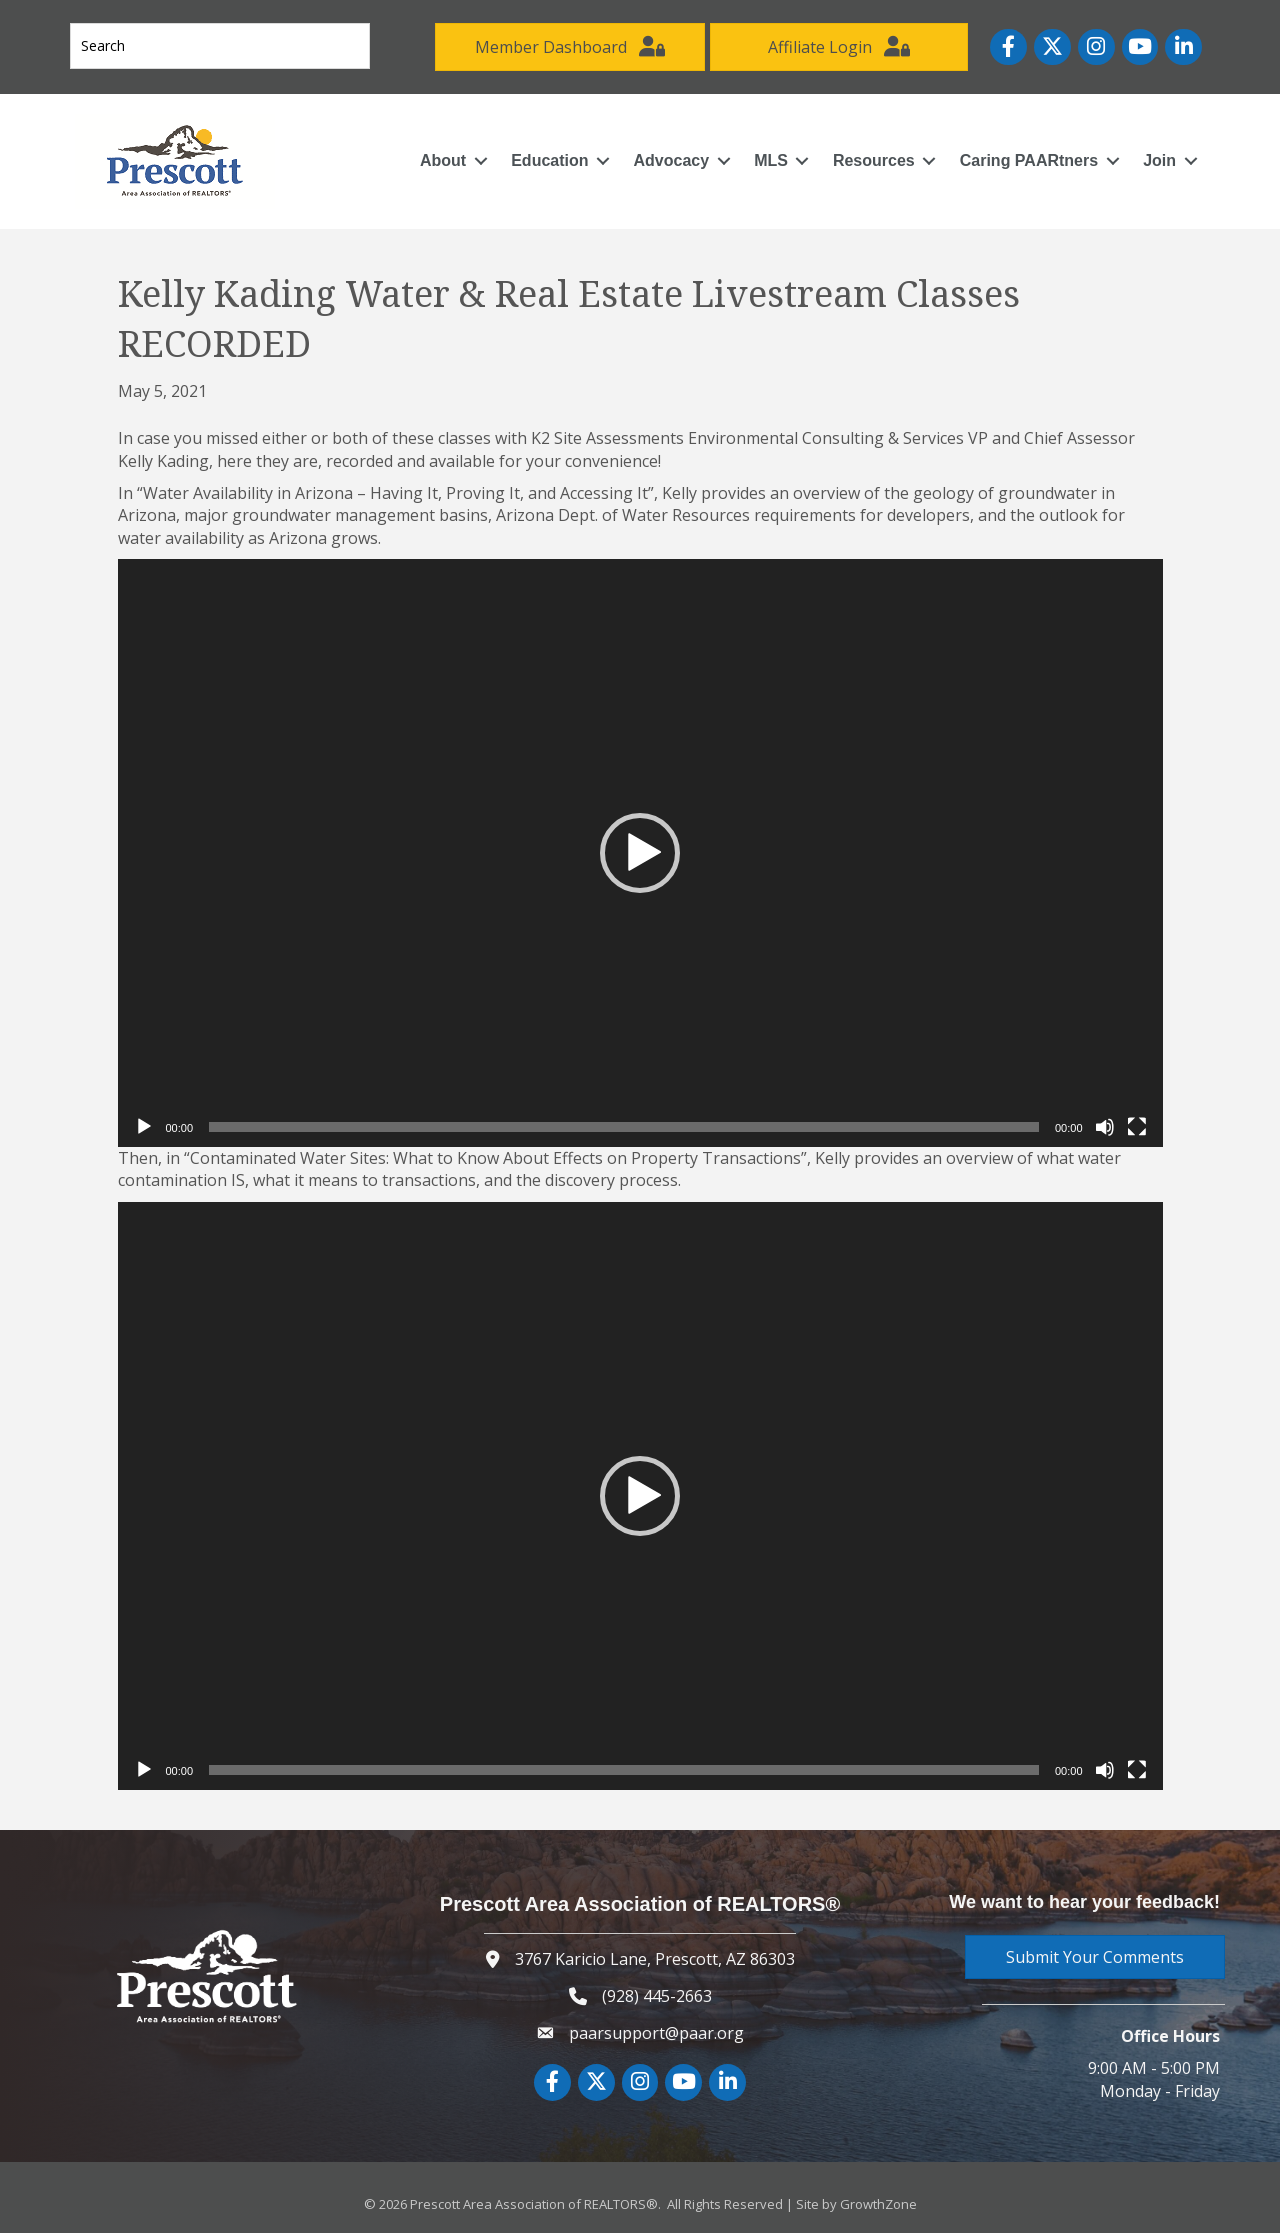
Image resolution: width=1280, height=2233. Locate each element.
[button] (640, 853)
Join (1159, 160)
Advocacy (672, 160)
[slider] (624, 1127)
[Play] (144, 1127)
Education (549, 160)
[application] (640, 853)
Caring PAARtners (1029, 160)
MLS (771, 160)
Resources (874, 160)
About (443, 160)
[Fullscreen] (1137, 1127)
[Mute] (1105, 1127)
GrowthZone (878, 2204)
